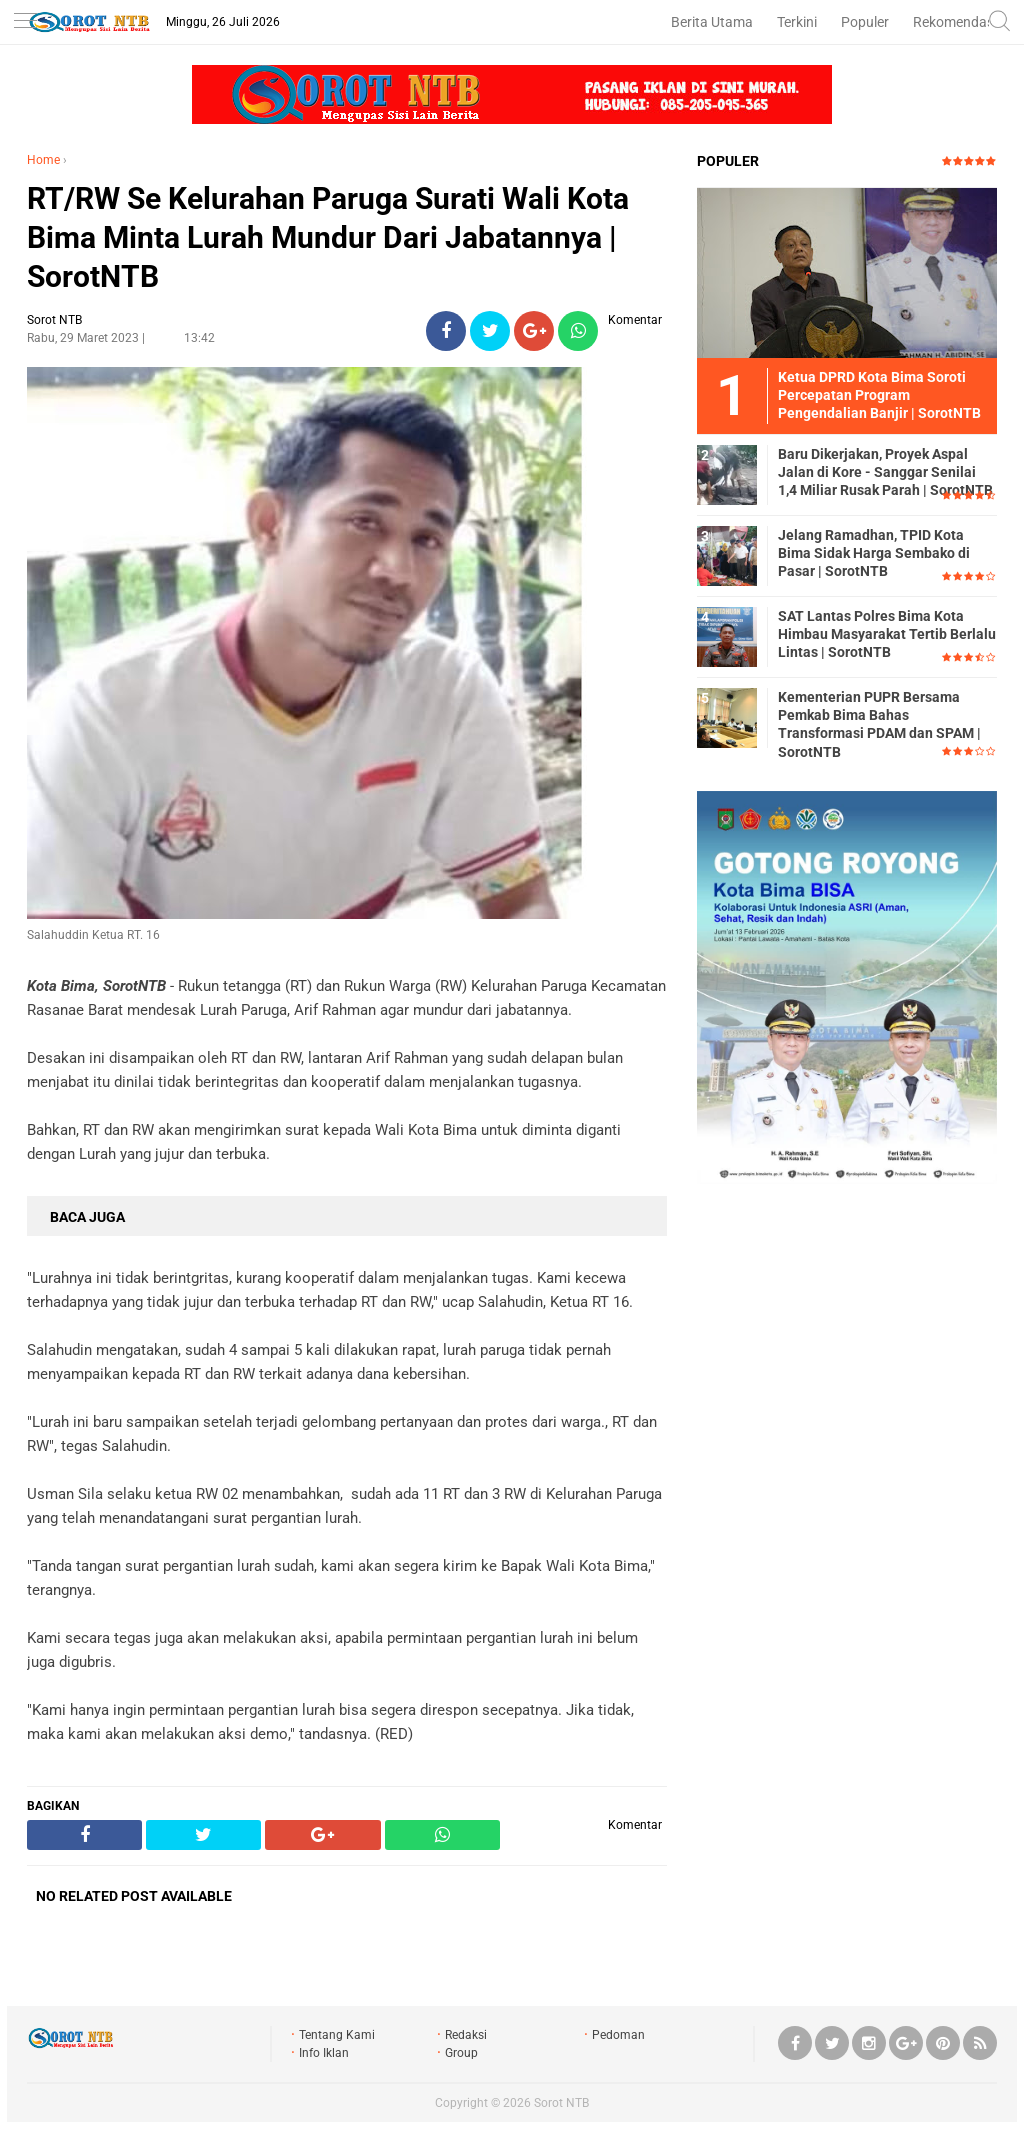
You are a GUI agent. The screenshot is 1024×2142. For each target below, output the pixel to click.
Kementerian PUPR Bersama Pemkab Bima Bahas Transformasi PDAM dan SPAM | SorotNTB (879, 724)
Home (43, 160)
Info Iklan (324, 2053)
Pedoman (618, 2035)
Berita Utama (712, 22)
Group (461, 2053)
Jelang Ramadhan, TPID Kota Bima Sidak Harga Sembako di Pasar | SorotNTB (874, 553)
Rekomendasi (955, 22)
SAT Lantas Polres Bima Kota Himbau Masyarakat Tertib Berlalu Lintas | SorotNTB (887, 634)
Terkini (797, 22)
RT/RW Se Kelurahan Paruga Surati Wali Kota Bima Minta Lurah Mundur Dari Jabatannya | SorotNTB (328, 237)
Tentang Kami (337, 2035)
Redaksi (466, 2035)
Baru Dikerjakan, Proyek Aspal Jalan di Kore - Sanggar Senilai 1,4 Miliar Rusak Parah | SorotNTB (885, 472)
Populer (865, 22)
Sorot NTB (561, 2103)
